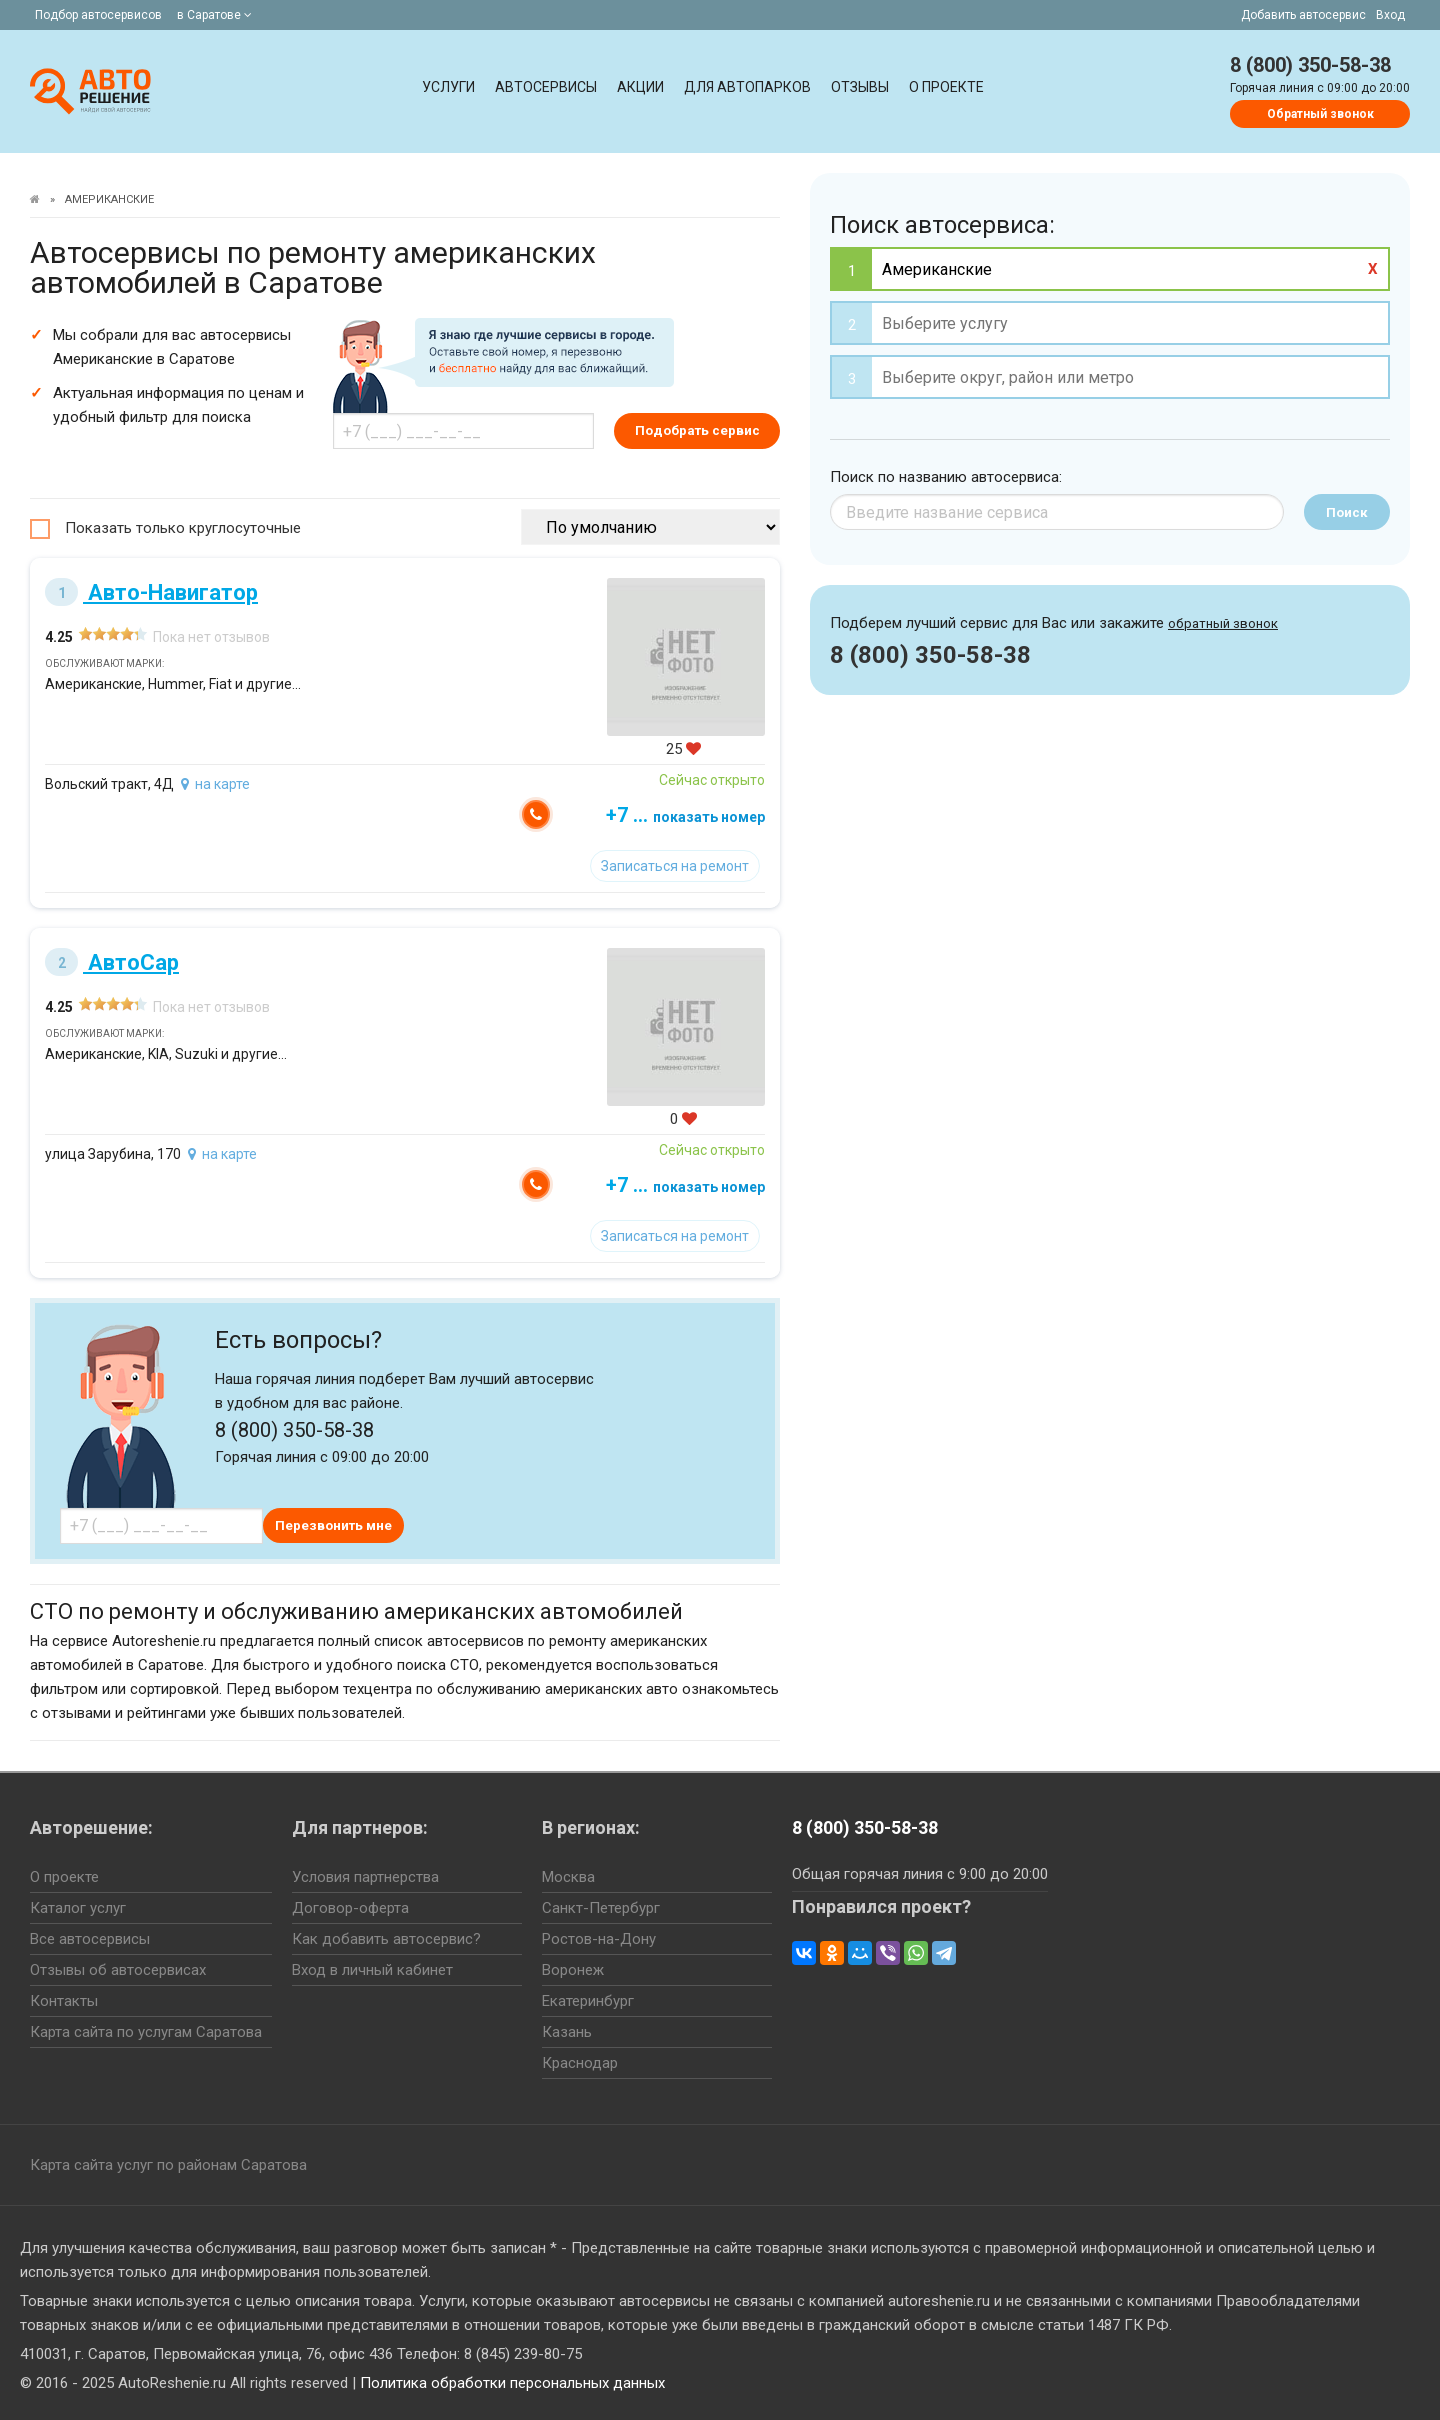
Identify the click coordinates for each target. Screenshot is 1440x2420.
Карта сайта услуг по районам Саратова (168, 2165)
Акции (640, 87)
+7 (685, 815)
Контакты (64, 2001)
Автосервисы (546, 87)
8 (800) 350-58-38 (1310, 65)
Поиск (1347, 512)
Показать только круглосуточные (183, 528)
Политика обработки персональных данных (512, 2383)
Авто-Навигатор (151, 592)
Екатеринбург (588, 2001)
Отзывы (860, 87)
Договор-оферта (350, 1908)
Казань (567, 2032)
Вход (1390, 15)
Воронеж (573, 1970)
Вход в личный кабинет (372, 1970)
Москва (568, 1877)
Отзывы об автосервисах (118, 1970)
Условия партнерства (365, 1877)
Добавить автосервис (1303, 15)
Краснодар (580, 2063)
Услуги (448, 87)
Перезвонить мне (333, 1525)
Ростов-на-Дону (599, 1939)
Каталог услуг (78, 1908)
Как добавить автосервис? (386, 1939)
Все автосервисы (90, 1939)
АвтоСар (112, 962)
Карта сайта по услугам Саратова (146, 2032)
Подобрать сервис (697, 430)
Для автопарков (747, 87)
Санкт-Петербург (601, 1908)
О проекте (946, 87)
